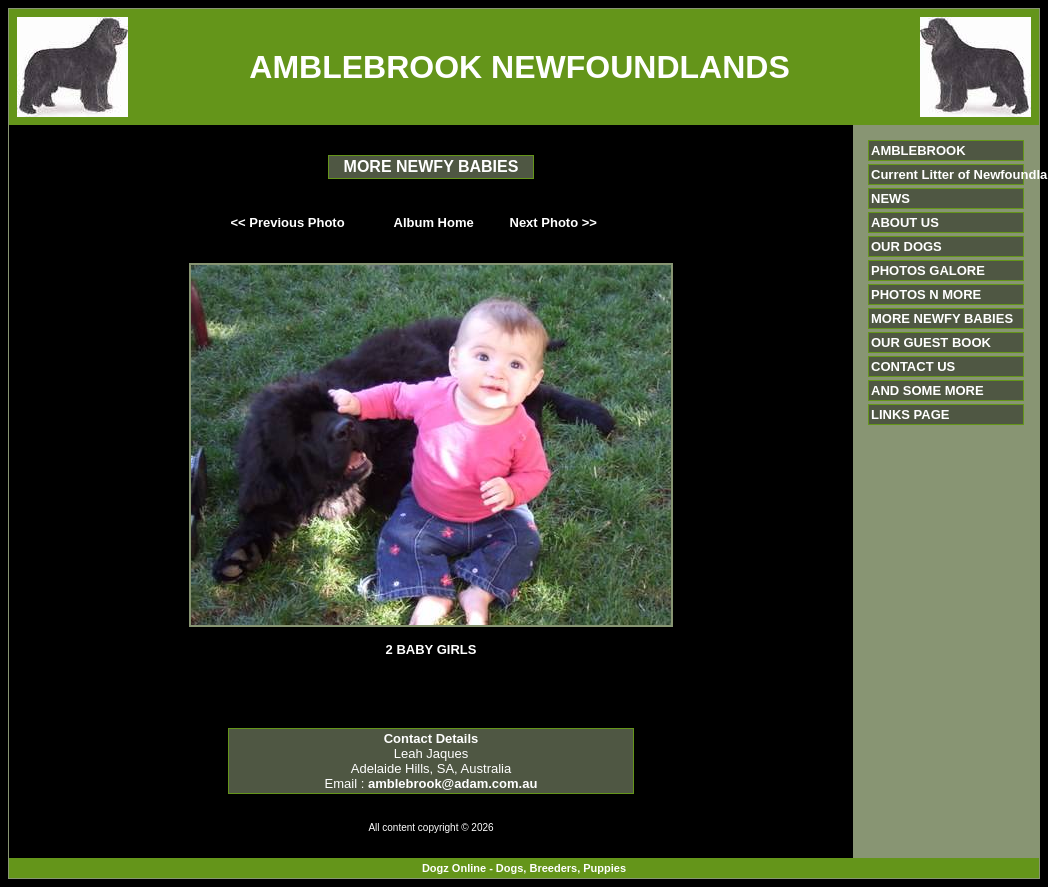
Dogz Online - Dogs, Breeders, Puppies (524, 868)
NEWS (890, 198)
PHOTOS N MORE (926, 294)
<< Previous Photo (288, 222)
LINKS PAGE (910, 414)
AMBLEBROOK (918, 150)
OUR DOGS (906, 246)
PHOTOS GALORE (928, 270)
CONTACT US (913, 366)
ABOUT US (905, 222)
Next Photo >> (553, 222)
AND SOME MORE (927, 390)
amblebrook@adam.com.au (452, 783)
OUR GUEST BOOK (931, 342)
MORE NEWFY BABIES (942, 318)
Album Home (434, 222)
